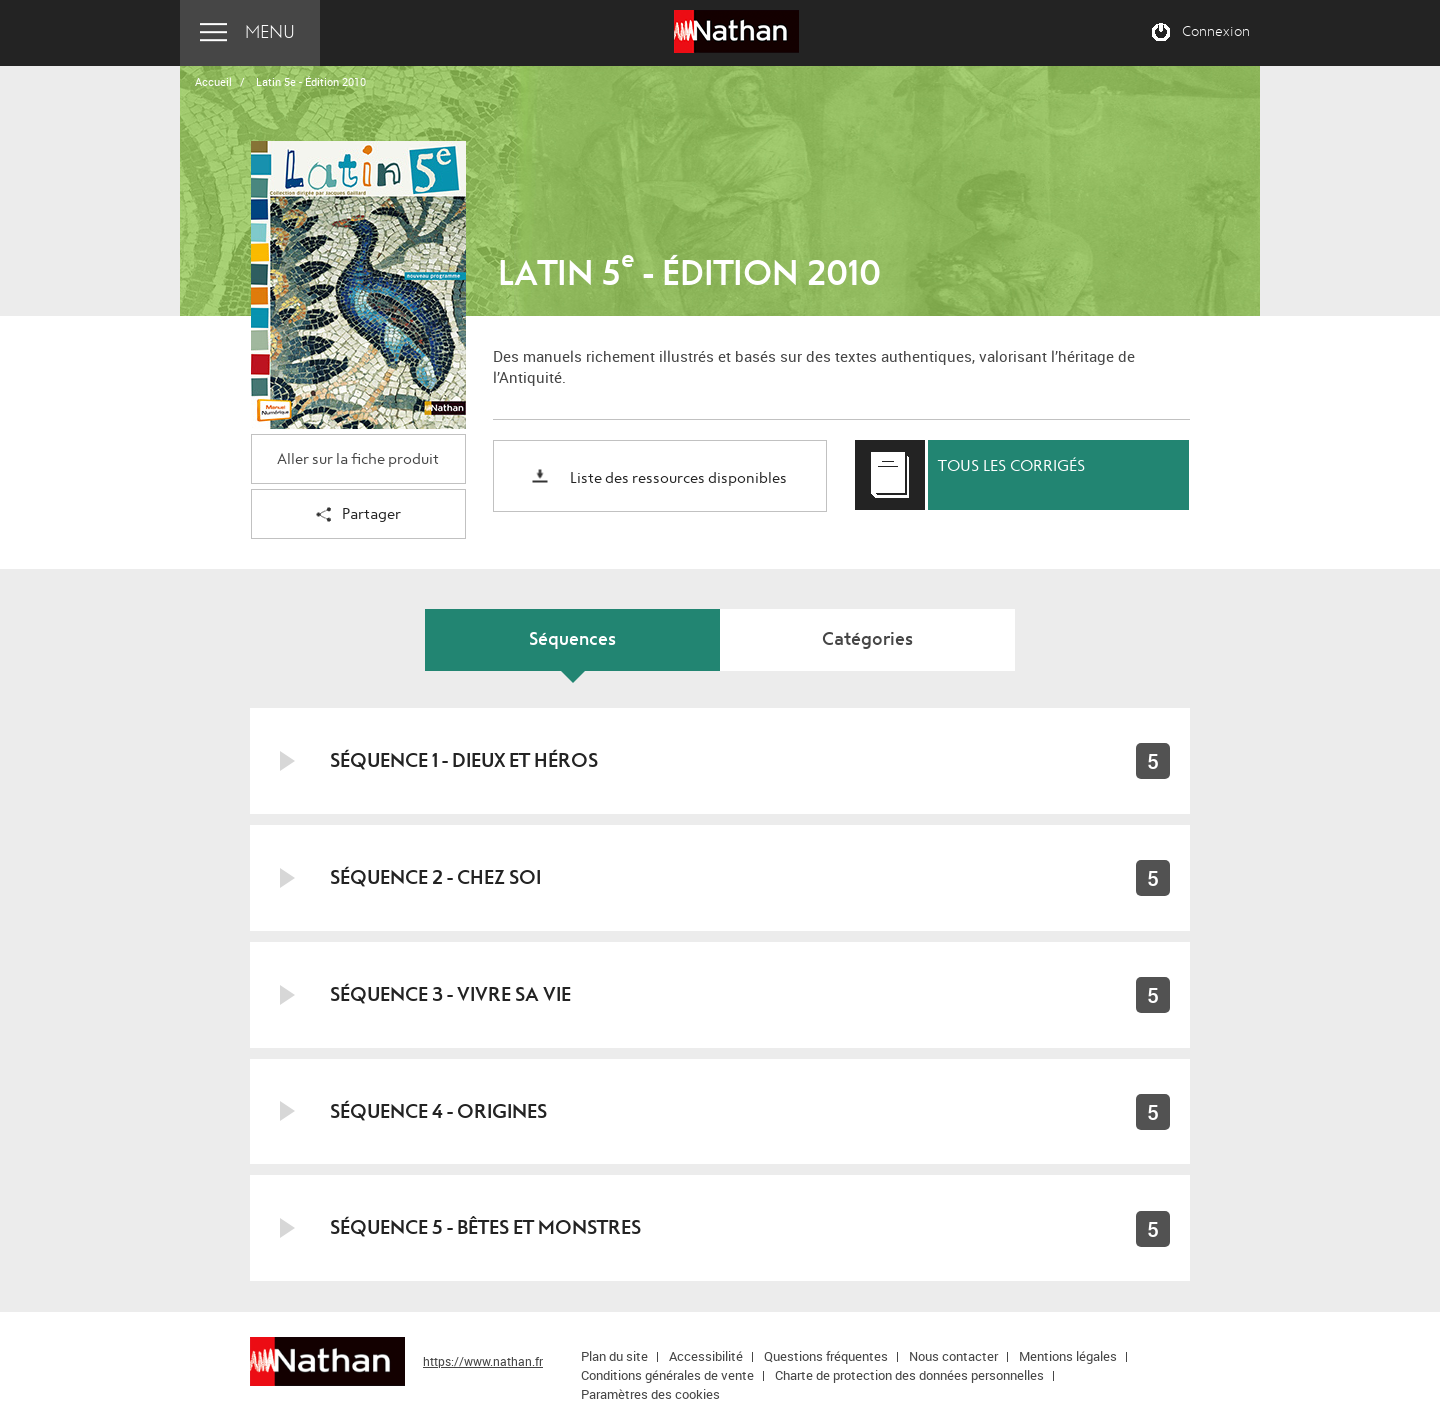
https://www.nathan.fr (483, 1361)
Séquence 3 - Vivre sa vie (450, 994)
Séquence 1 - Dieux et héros (464, 760)
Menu (270, 32)
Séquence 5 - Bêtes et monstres (485, 1227)
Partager (358, 515)
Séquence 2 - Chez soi (435, 877)
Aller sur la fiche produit (358, 459)
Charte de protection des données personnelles (909, 1375)
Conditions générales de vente (667, 1375)
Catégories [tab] (867, 639)
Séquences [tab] (572, 639)
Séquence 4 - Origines (438, 1111)
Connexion (1216, 32)
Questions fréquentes (826, 1356)
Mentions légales (1068, 1356)
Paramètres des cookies (650, 1394)
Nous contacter (953, 1356)
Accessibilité (706, 1356)
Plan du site (614, 1356)
